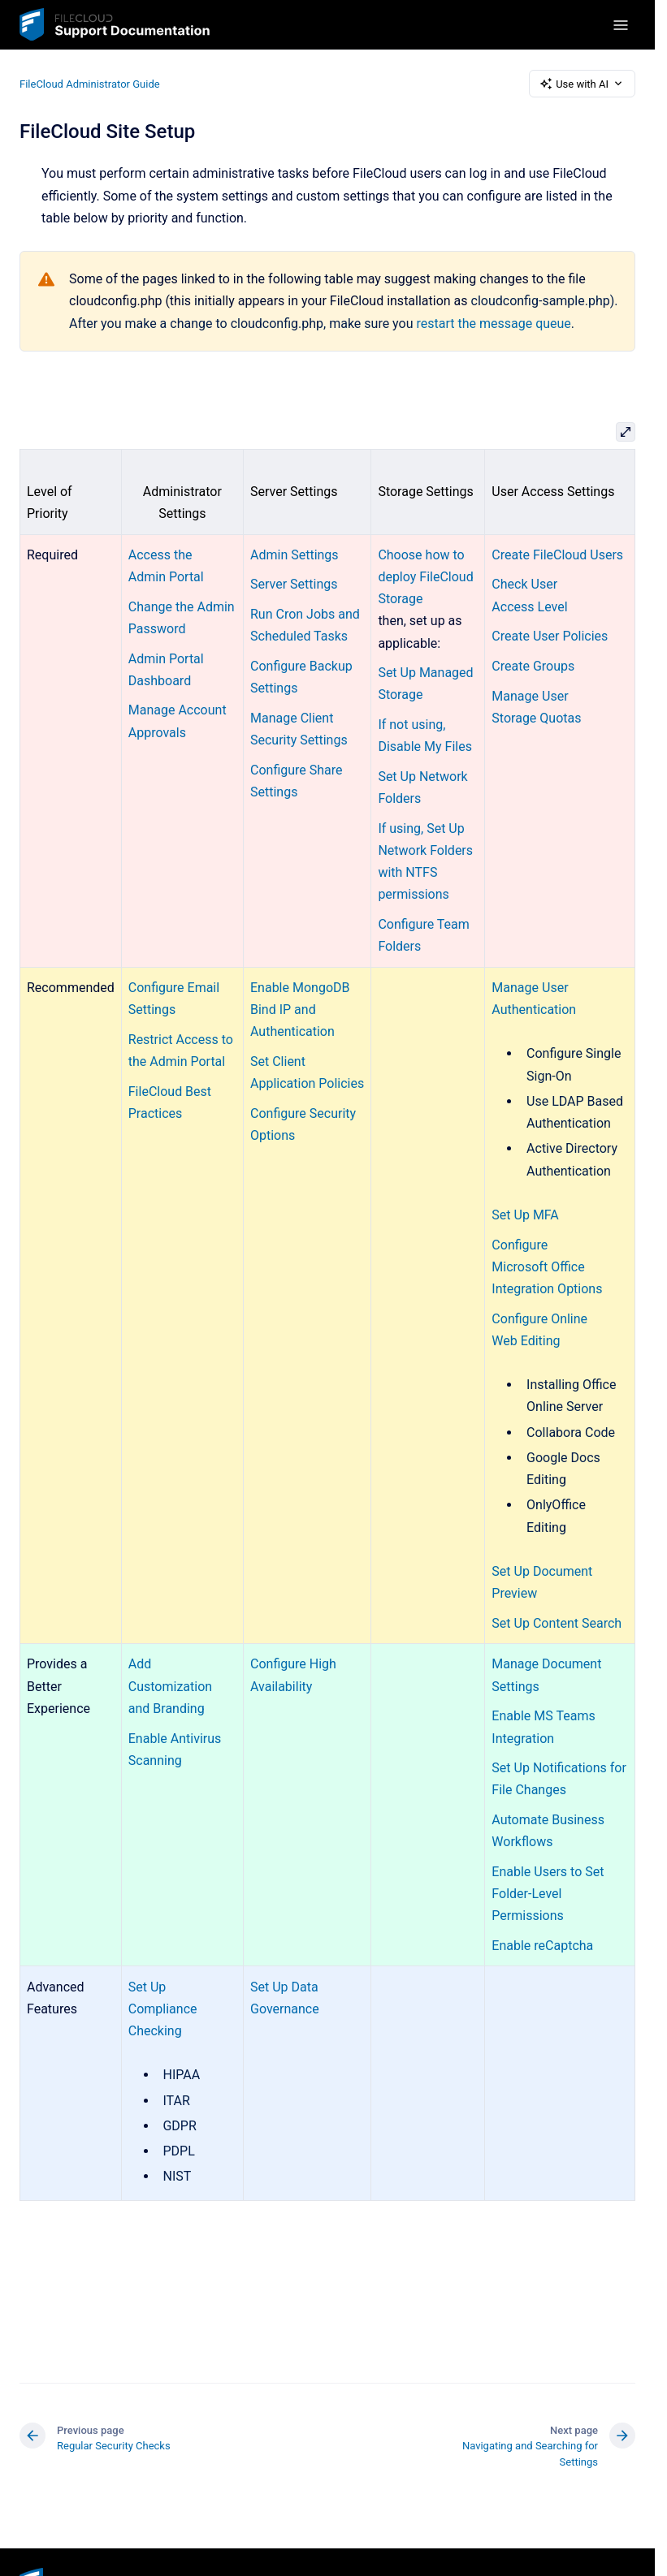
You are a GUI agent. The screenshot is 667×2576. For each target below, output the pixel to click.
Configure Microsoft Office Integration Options (547, 1267)
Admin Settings (294, 555)
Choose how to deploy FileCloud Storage (425, 576)
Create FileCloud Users (557, 555)
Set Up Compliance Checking (162, 2009)
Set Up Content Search (557, 1623)
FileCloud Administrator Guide (89, 83)
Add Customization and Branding (170, 1685)
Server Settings (294, 584)
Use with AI (582, 83)
